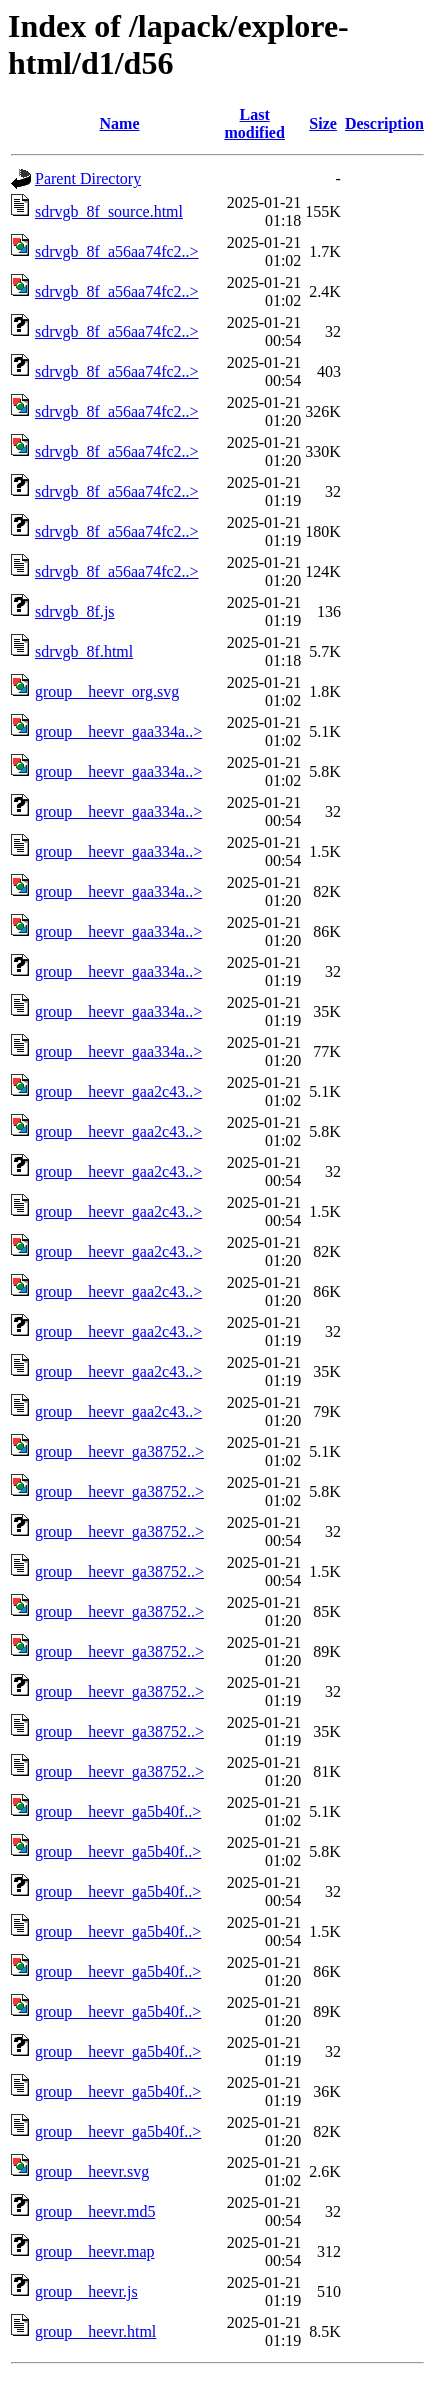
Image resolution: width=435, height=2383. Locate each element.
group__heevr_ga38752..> (119, 1451)
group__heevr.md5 (95, 2211)
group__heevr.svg (92, 2171)
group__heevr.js (86, 2291)
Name (120, 123)
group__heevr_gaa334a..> (118, 731)
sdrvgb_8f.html (84, 651)
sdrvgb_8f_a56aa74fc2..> (117, 251)
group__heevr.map (95, 2251)
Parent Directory (88, 178)
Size (323, 123)
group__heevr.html (95, 2331)
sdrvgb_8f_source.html (109, 211)
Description (384, 123)
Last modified (254, 123)
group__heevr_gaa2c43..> (118, 1091)
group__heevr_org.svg (107, 691)
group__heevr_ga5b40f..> (118, 1811)
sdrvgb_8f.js (75, 611)
